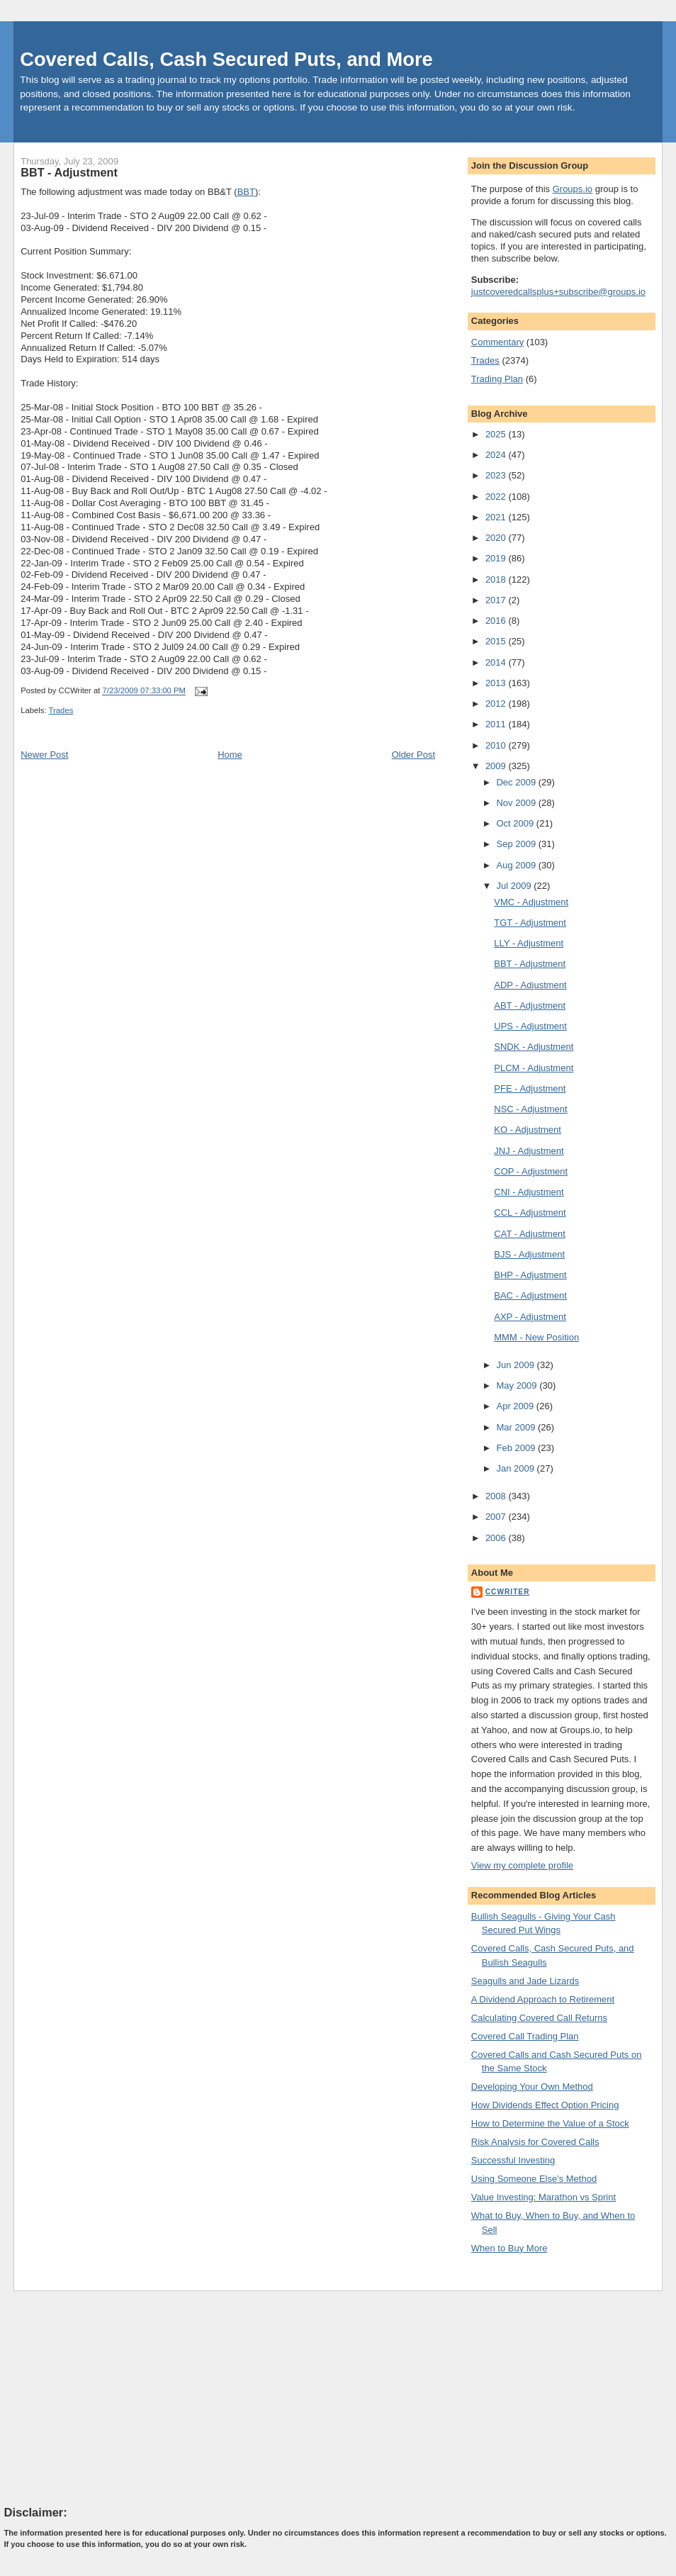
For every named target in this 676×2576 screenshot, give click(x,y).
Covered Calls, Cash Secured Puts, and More (226, 59)
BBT (246, 191)
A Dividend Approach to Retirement (542, 1999)
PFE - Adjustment (529, 1088)
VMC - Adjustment (531, 902)
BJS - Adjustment (529, 1254)
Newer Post (44, 754)
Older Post (413, 754)
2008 (497, 1496)
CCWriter (507, 1592)
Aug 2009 (517, 865)
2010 (497, 745)
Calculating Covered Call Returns (539, 2017)
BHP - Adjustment (530, 1275)
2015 (497, 641)
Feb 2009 (517, 1448)
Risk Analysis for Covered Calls (535, 2142)
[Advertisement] (110, 2397)
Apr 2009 (516, 1406)
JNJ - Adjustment (528, 1151)
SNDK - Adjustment (533, 1046)
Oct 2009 (516, 823)
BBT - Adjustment (69, 172)
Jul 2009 (515, 885)
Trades (61, 710)
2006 (497, 1538)
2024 (497, 454)
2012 (497, 703)
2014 (497, 662)
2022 (497, 496)
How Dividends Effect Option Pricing (545, 2105)
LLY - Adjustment (528, 943)
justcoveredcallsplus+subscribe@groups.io (558, 291)
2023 (497, 475)
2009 (497, 766)
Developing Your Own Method (532, 2086)
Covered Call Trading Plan (525, 2036)
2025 (497, 434)
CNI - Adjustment (528, 1192)
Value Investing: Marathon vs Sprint (543, 2197)
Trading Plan (497, 379)
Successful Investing (513, 2160)
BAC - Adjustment (530, 1295)
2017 (497, 600)
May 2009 (517, 1385)
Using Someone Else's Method (534, 2178)
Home (230, 754)
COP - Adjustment (531, 1171)
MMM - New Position (536, 1337)
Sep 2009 (517, 844)
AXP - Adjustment (530, 1316)
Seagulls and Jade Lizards (525, 1981)
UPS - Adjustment (530, 1026)
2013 (497, 683)
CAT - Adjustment (529, 1233)
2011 (497, 724)
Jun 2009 (516, 1365)
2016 (497, 620)
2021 (497, 517)
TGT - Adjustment (530, 922)
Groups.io (572, 189)
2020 (497, 537)
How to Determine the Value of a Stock (550, 2123)
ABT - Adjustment (529, 1005)
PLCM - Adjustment (533, 1068)
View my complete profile (522, 1865)
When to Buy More (509, 2248)
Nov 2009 (517, 802)
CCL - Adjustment (529, 1212)
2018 (497, 579)
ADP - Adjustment (530, 985)
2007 (497, 1516)
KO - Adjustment (527, 1129)
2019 (497, 558)
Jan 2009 (516, 1468)
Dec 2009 (517, 782)
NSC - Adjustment (530, 1109)
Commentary (497, 342)
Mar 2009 (517, 1427)
